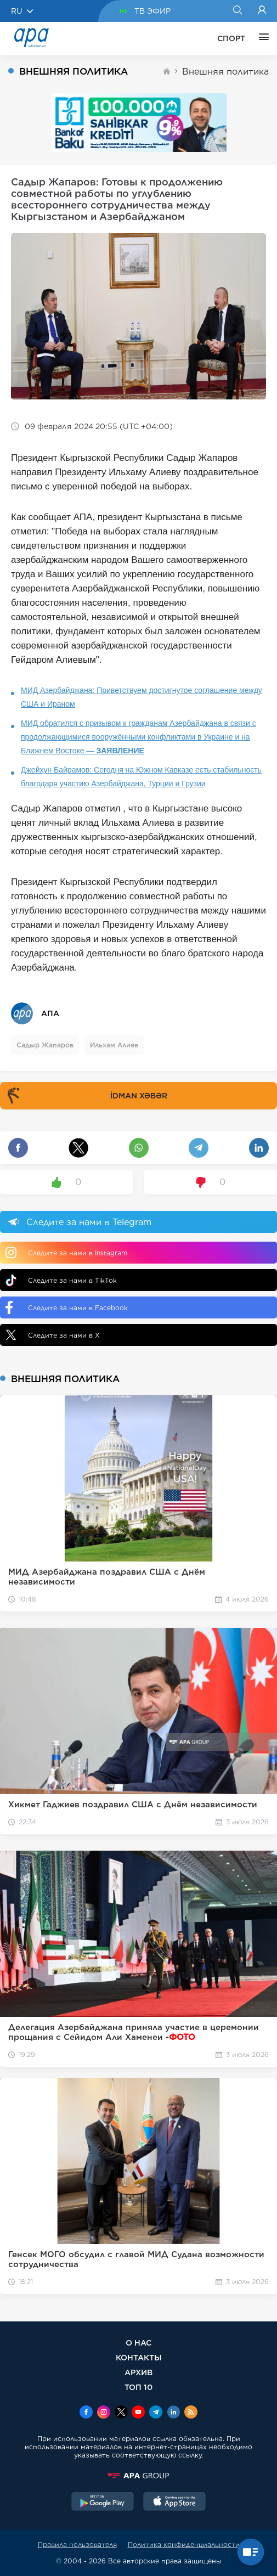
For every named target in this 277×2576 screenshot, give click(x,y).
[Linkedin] (173, 2413)
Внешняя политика (225, 71)
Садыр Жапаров (45, 1045)
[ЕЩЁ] (261, 38)
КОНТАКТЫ (139, 2357)
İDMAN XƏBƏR (85, 1096)
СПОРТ (231, 38)
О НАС (138, 2342)
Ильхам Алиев (114, 1045)
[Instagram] (103, 2413)
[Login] (262, 10)
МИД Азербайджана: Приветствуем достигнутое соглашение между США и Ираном (141, 697)
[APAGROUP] (138, 2475)
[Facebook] (86, 2413)
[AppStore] (174, 2502)
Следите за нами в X (52, 1334)
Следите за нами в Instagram (66, 1252)
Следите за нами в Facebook (66, 1307)
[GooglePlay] (102, 2502)
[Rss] (190, 2413)
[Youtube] (138, 2413)
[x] (121, 2413)
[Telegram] (155, 2413)
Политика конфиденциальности (184, 2544)
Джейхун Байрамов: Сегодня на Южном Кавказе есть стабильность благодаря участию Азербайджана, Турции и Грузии (141, 776)
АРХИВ (138, 2372)
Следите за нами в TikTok (61, 1280)
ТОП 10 (138, 2387)
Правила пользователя (77, 2544)
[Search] (237, 11)
